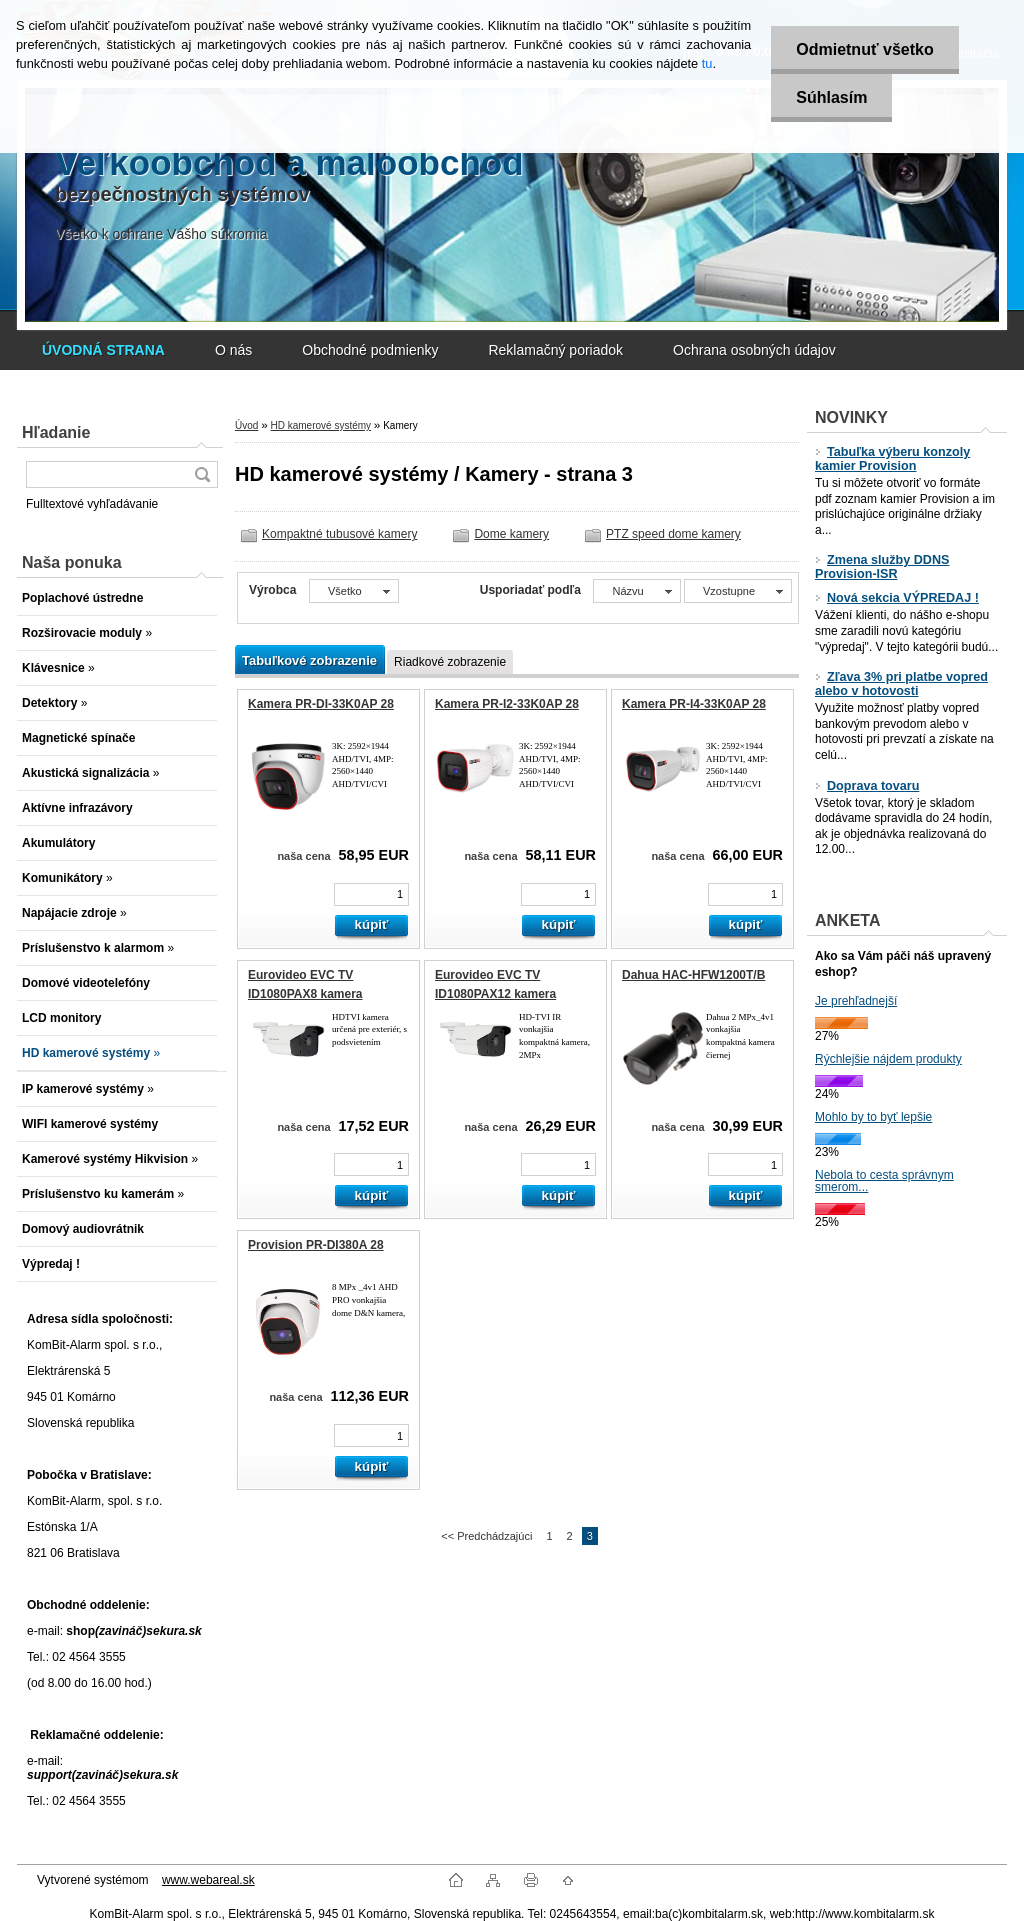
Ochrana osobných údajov (754, 350)
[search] (202, 474)
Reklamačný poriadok (555, 350)
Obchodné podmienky (370, 350)
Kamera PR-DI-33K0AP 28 (321, 704)
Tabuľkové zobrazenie (309, 660)
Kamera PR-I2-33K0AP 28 (507, 704)
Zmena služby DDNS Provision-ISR (882, 567)
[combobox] (636, 591)
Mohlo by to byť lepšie (873, 1117)
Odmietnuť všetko (864, 49)
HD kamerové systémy (320, 425)
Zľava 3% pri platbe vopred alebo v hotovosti (901, 684)
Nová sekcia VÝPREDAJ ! (897, 598)
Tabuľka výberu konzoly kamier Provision (892, 459)
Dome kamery (511, 534)
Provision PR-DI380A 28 (316, 1245)
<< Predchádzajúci (486, 1536)
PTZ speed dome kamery (673, 534)
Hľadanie (56, 432)
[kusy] (371, 894)
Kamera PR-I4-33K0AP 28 (694, 704)
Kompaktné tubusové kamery (339, 534)
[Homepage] (103, 350)
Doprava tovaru (867, 786)
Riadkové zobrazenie (450, 662)
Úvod (246, 425)
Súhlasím (831, 97)
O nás (233, 350)
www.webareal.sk (208, 1880)
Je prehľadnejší (856, 1001)
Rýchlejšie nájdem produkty (888, 1059)
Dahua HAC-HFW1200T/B (693, 975)
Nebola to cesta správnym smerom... (884, 1181)
